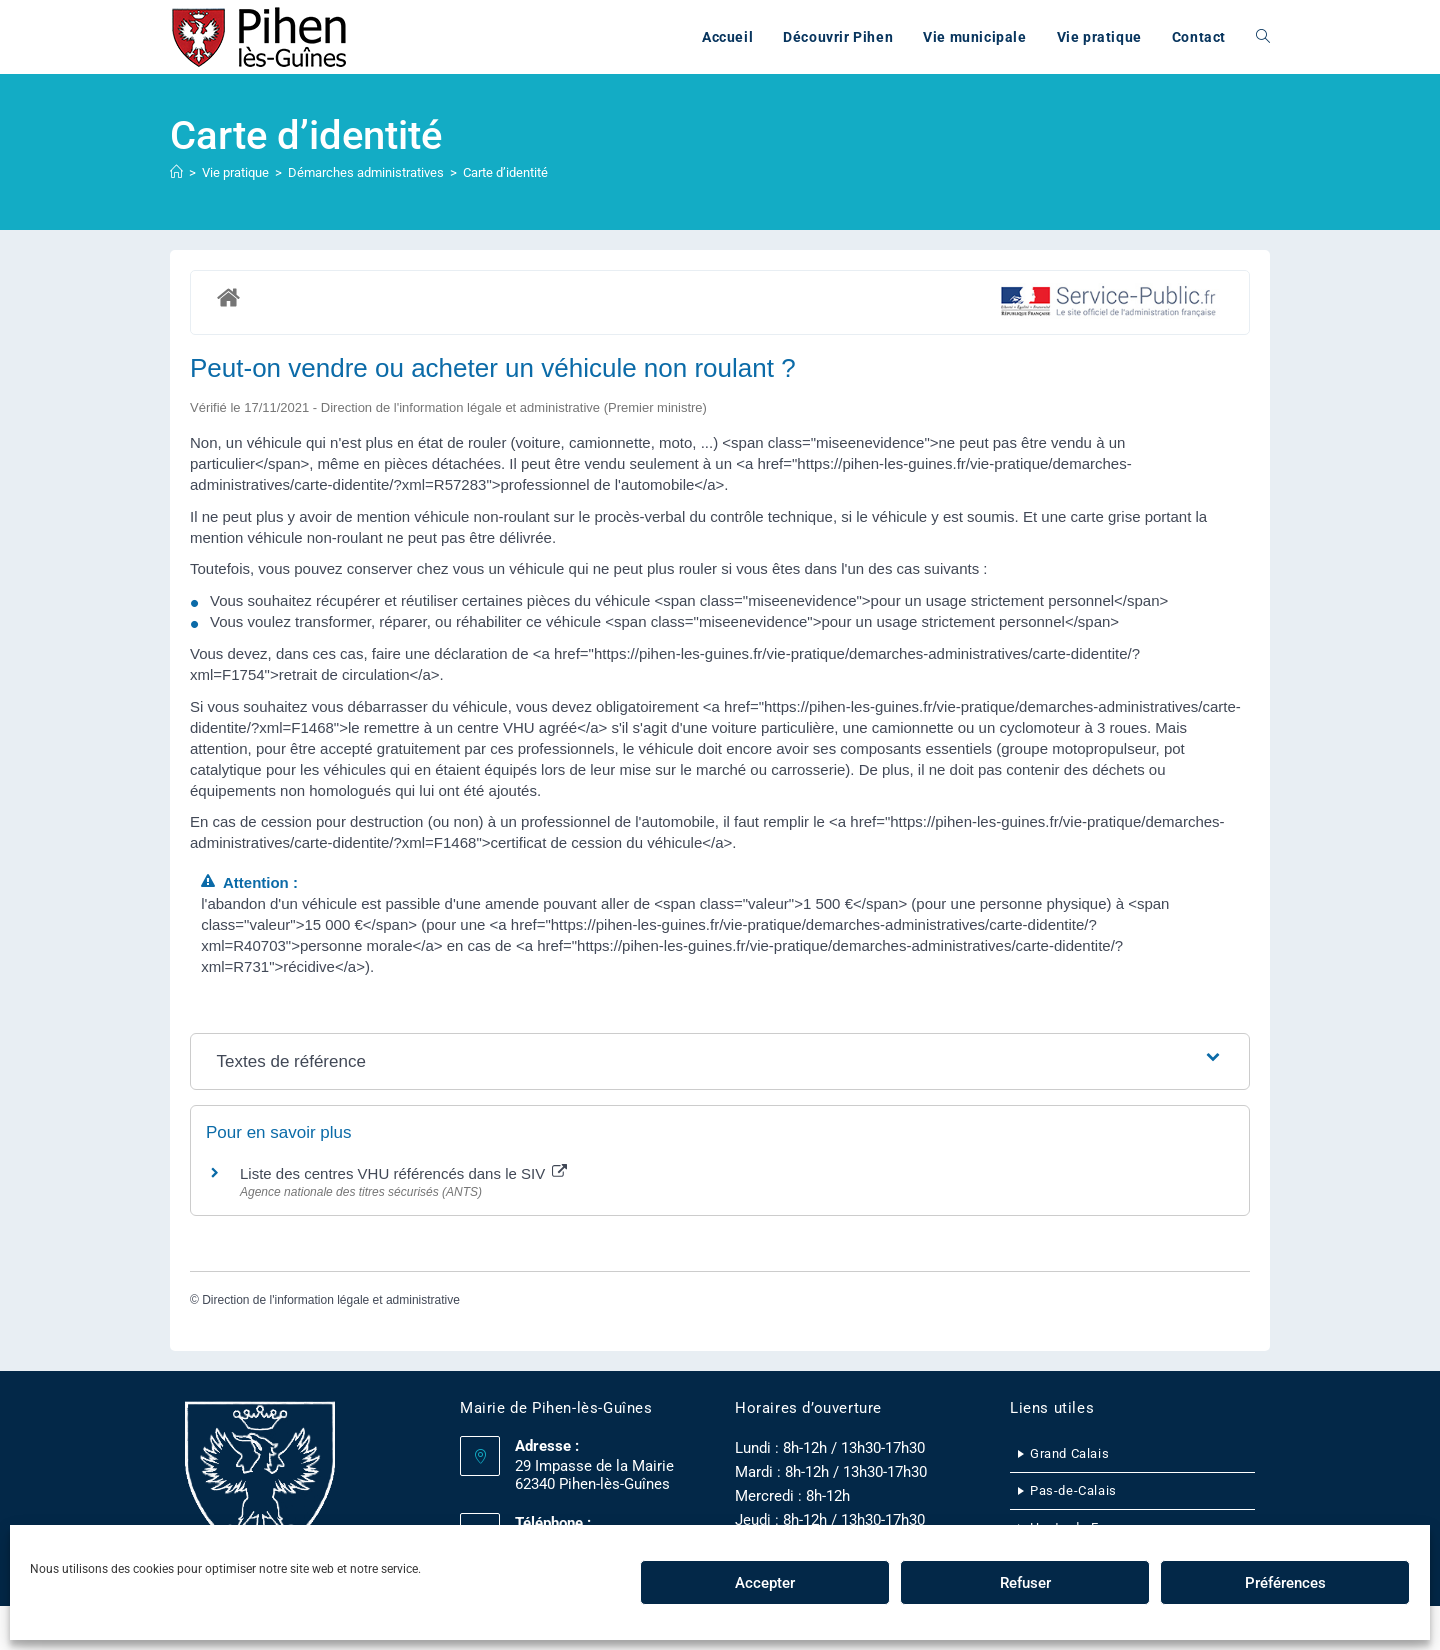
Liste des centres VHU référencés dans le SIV (403, 1173)
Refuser (1025, 1583)
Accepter (765, 1583)
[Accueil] (176, 172)
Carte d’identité (505, 172)
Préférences (1285, 1583)
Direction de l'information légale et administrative (331, 1300)
